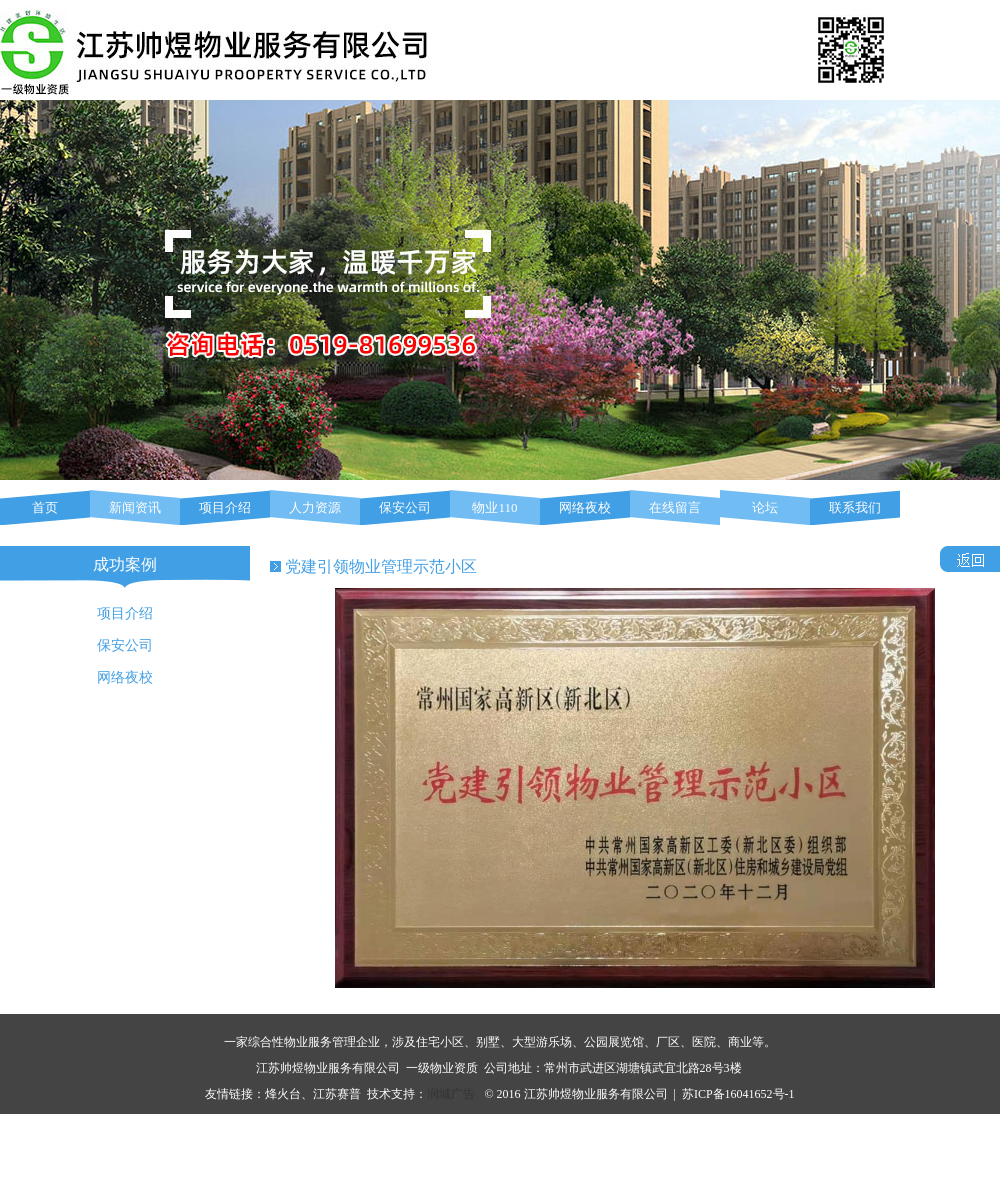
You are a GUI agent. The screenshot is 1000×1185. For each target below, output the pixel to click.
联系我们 (855, 507)
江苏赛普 (337, 1094)
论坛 (765, 507)
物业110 (494, 507)
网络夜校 (585, 507)
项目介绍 (225, 507)
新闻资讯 (135, 507)
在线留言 (675, 507)
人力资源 (315, 507)
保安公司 (405, 507)
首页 (45, 507)
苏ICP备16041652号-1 (738, 1094)
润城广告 (451, 1094)
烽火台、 (289, 1094)
